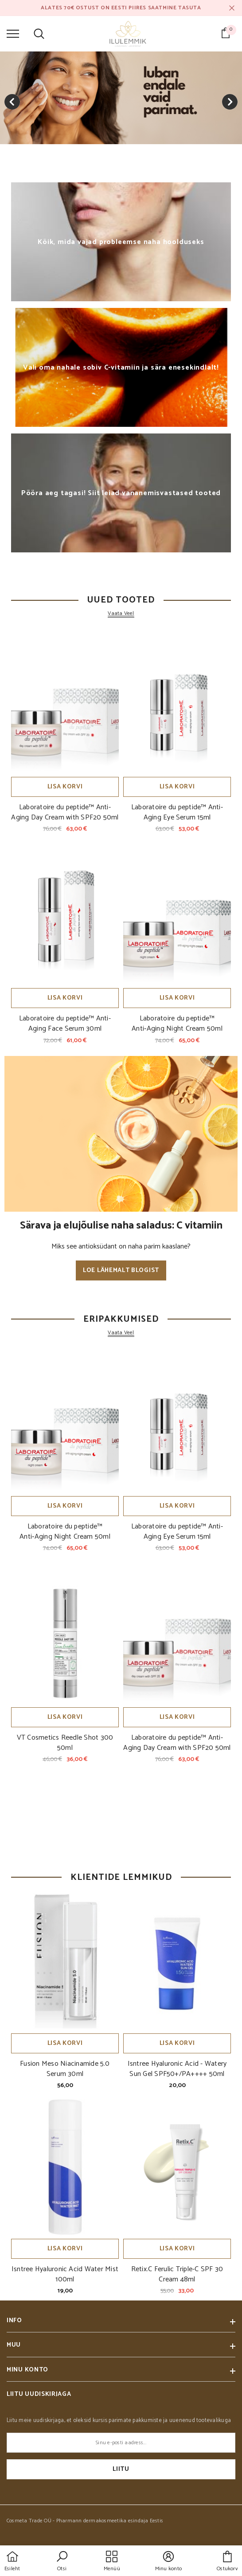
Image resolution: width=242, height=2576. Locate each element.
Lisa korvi (65, 787)
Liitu (121, 2469)
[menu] (13, 33)
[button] (62, 2562)
